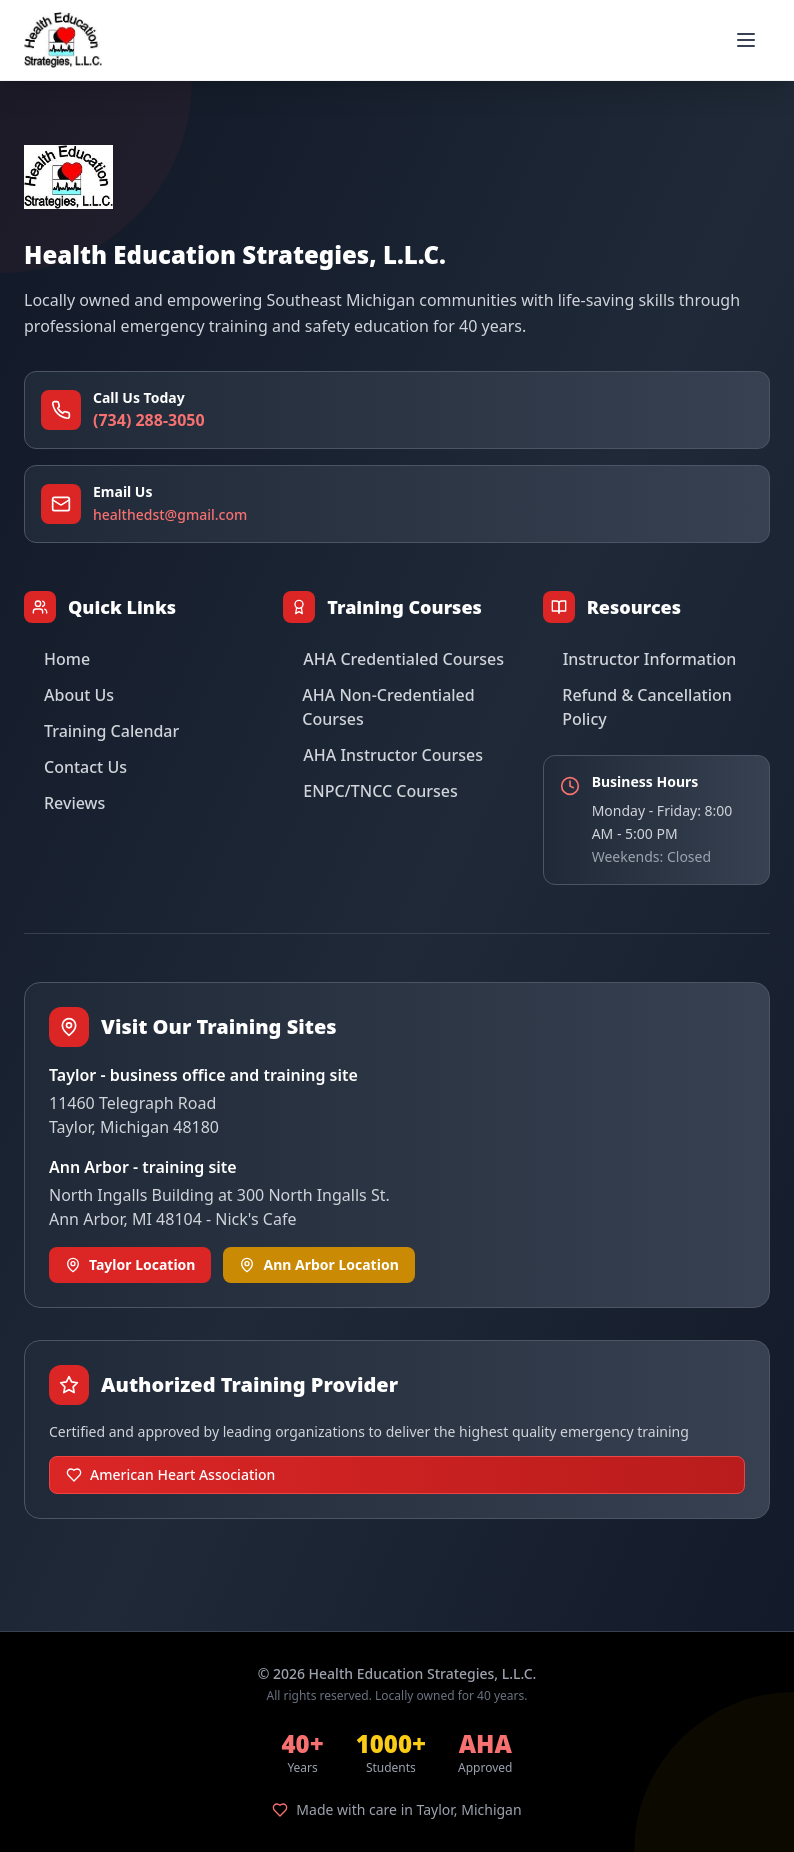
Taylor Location (130, 1264)
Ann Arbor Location (318, 1264)
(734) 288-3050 (149, 420)
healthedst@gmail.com (170, 514)
